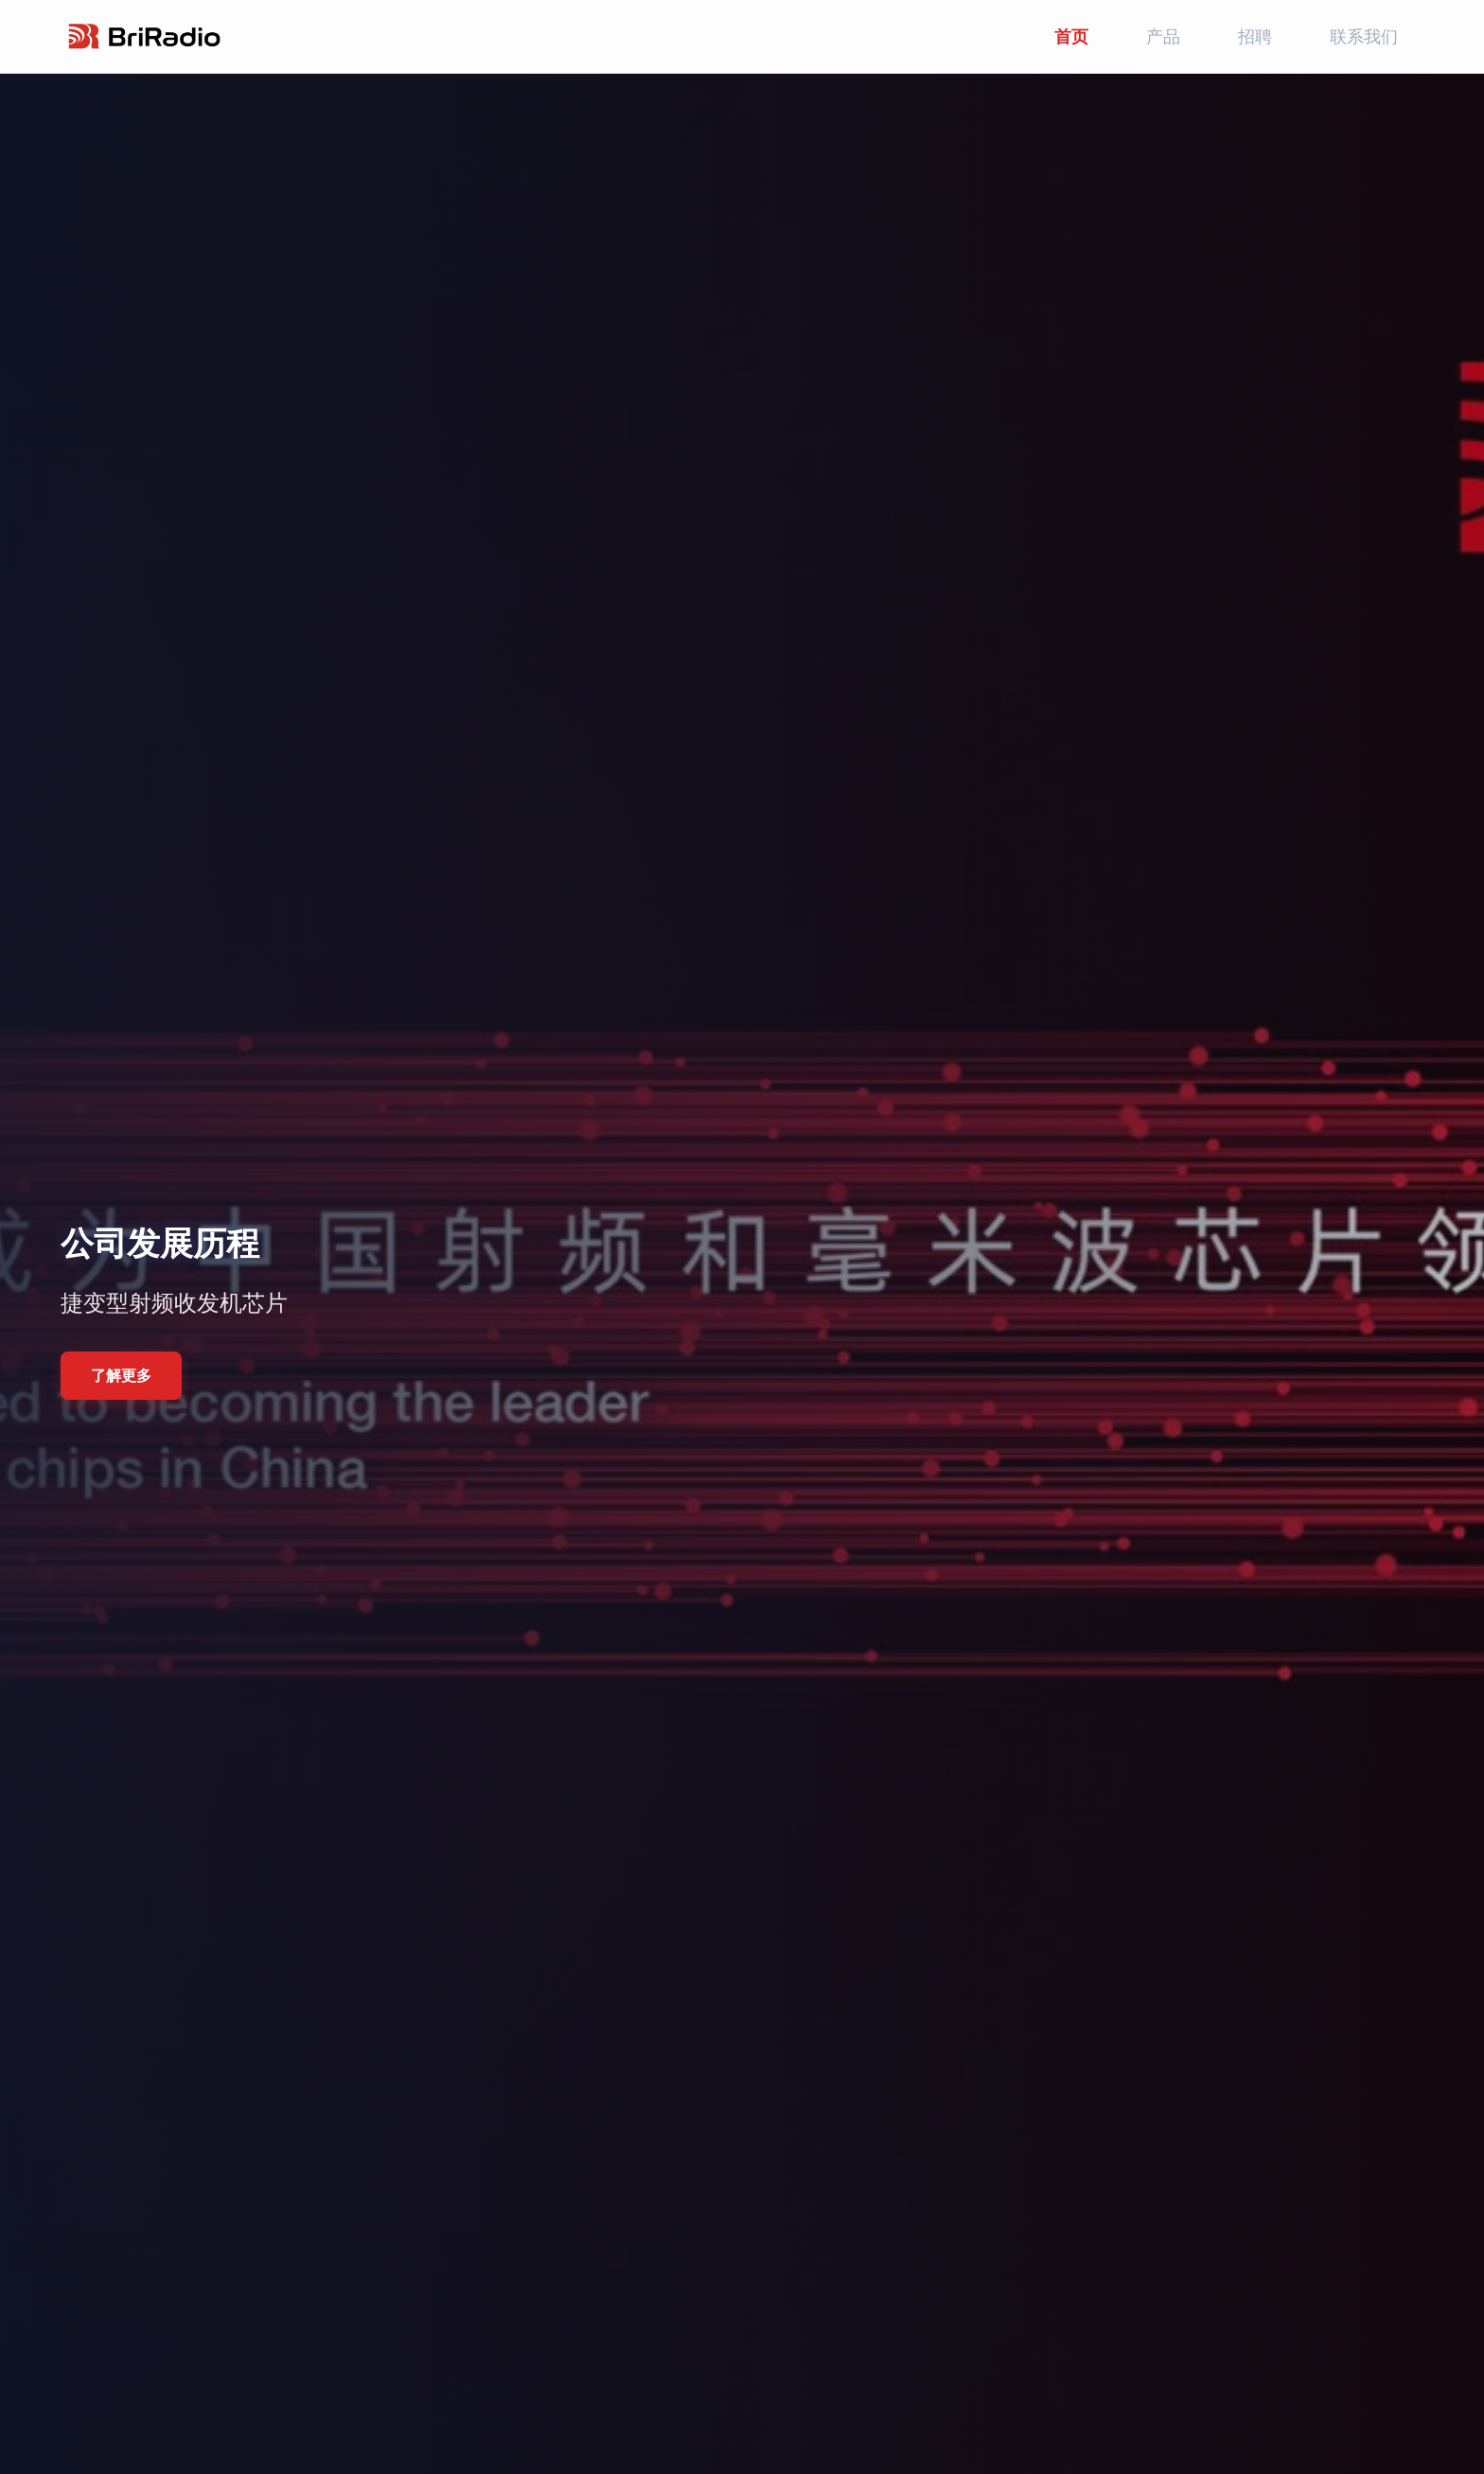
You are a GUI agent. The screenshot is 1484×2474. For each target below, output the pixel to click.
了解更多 (121, 1375)
